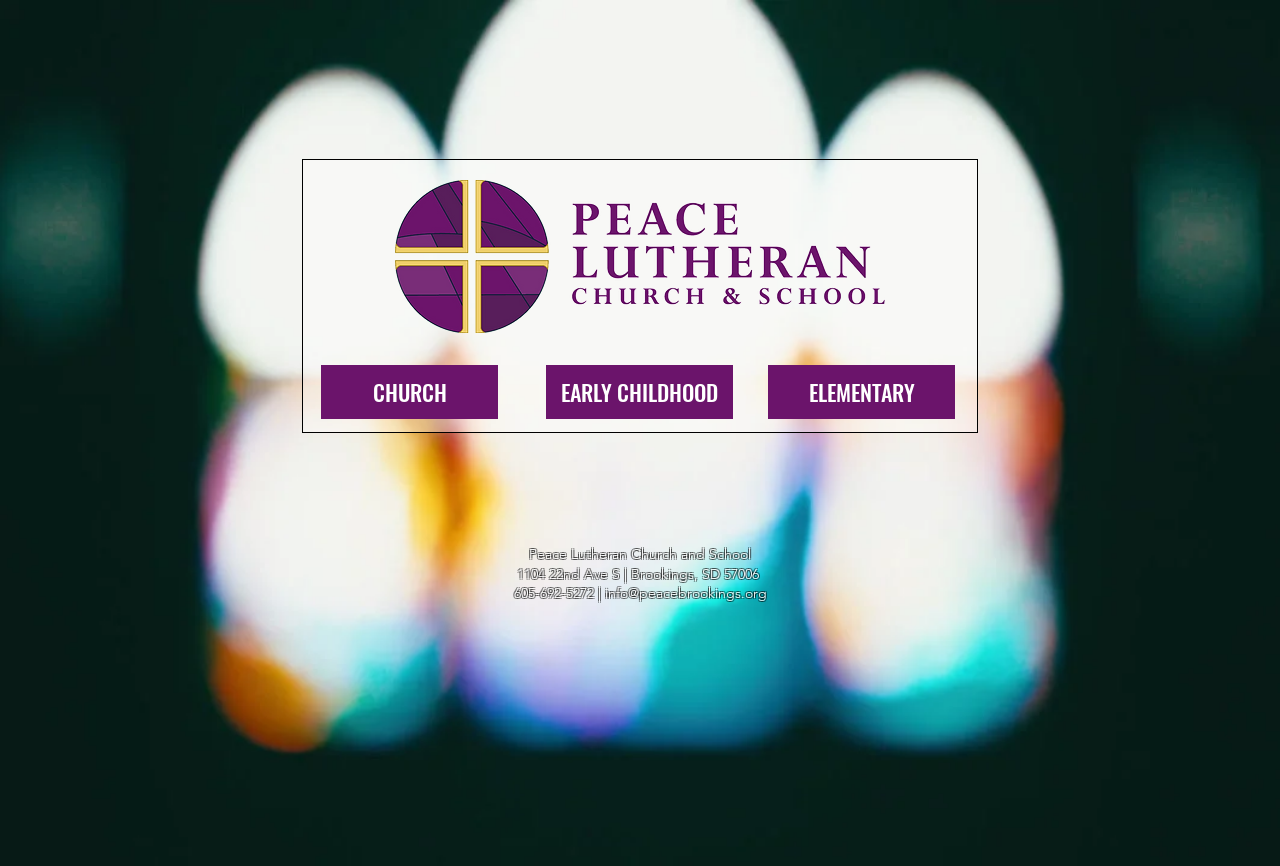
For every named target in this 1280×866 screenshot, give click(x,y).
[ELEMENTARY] (861, 392)
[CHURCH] (409, 392)
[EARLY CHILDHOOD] (639, 392)
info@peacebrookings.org (686, 593)
